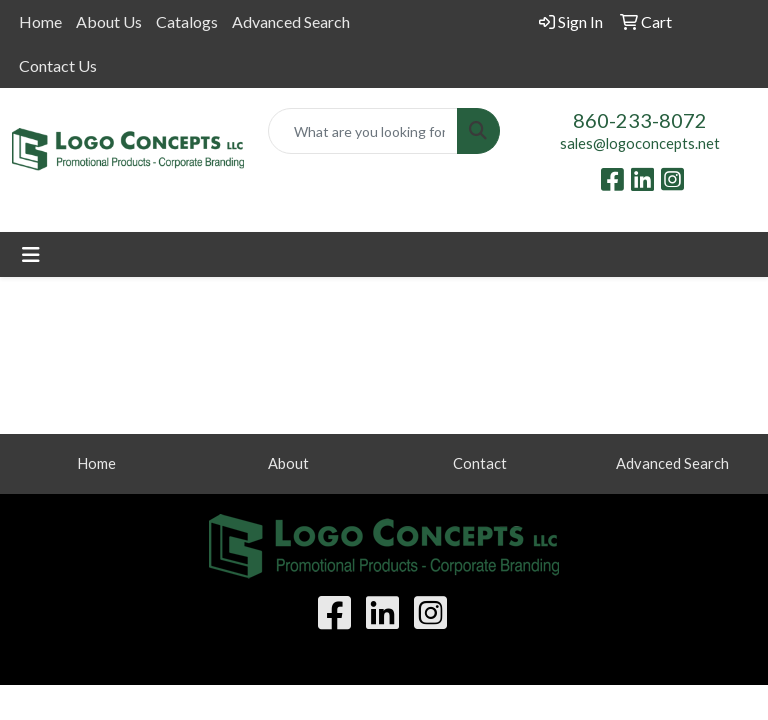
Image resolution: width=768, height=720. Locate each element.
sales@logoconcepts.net (640, 143)
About (288, 463)
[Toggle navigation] (31, 254)
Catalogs (187, 21)
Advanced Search (291, 21)
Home (40, 21)
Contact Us (58, 65)
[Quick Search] (363, 131)
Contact (480, 463)
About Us (109, 21)
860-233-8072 (640, 120)
